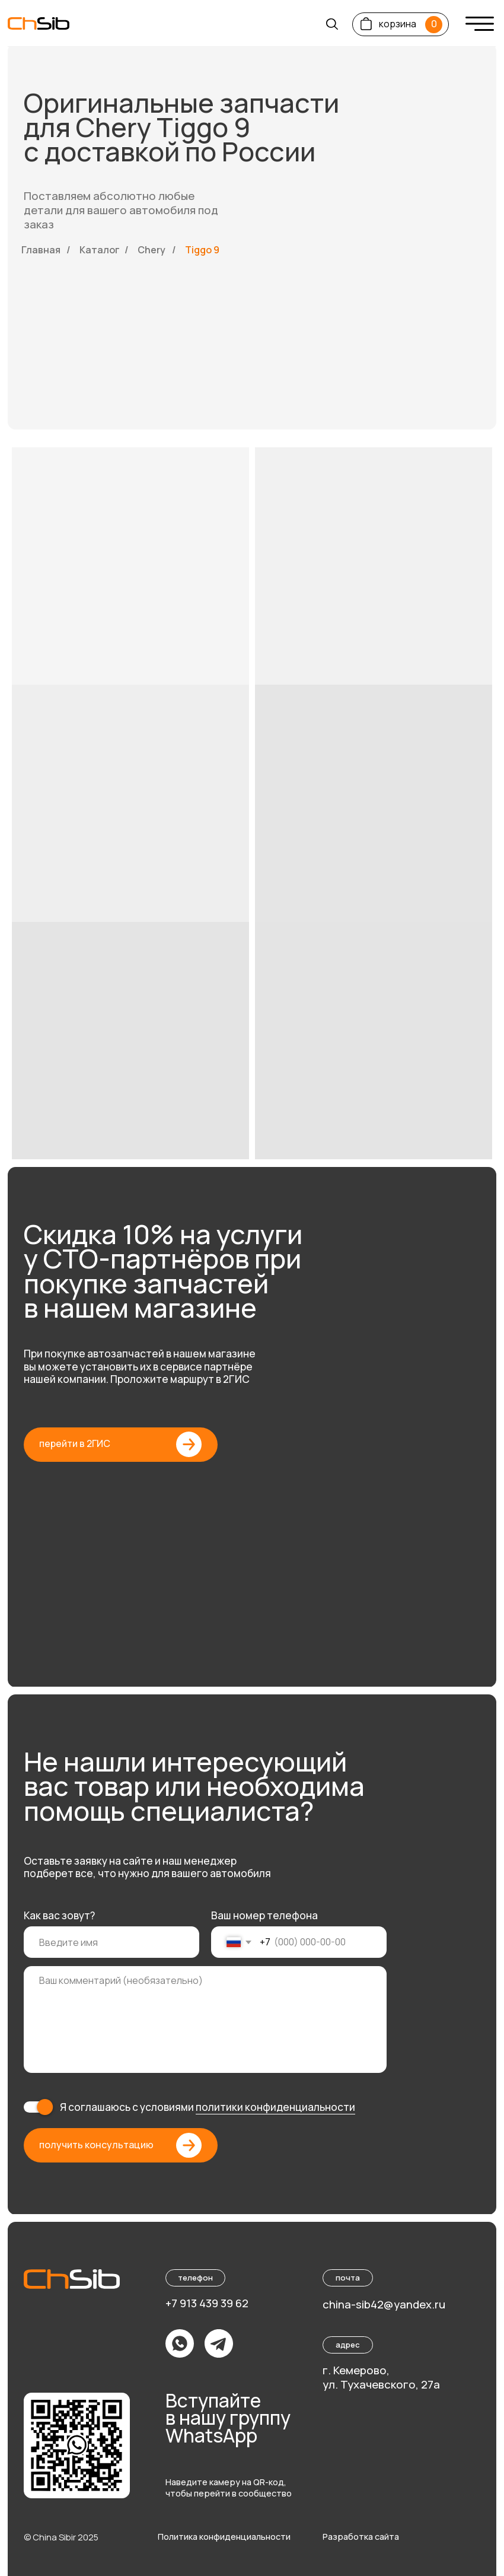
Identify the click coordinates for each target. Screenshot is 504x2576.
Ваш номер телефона (264, 1915)
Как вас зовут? (59, 1915)
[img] (479, 23)
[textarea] (205, 2019)
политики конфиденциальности (275, 2107)
